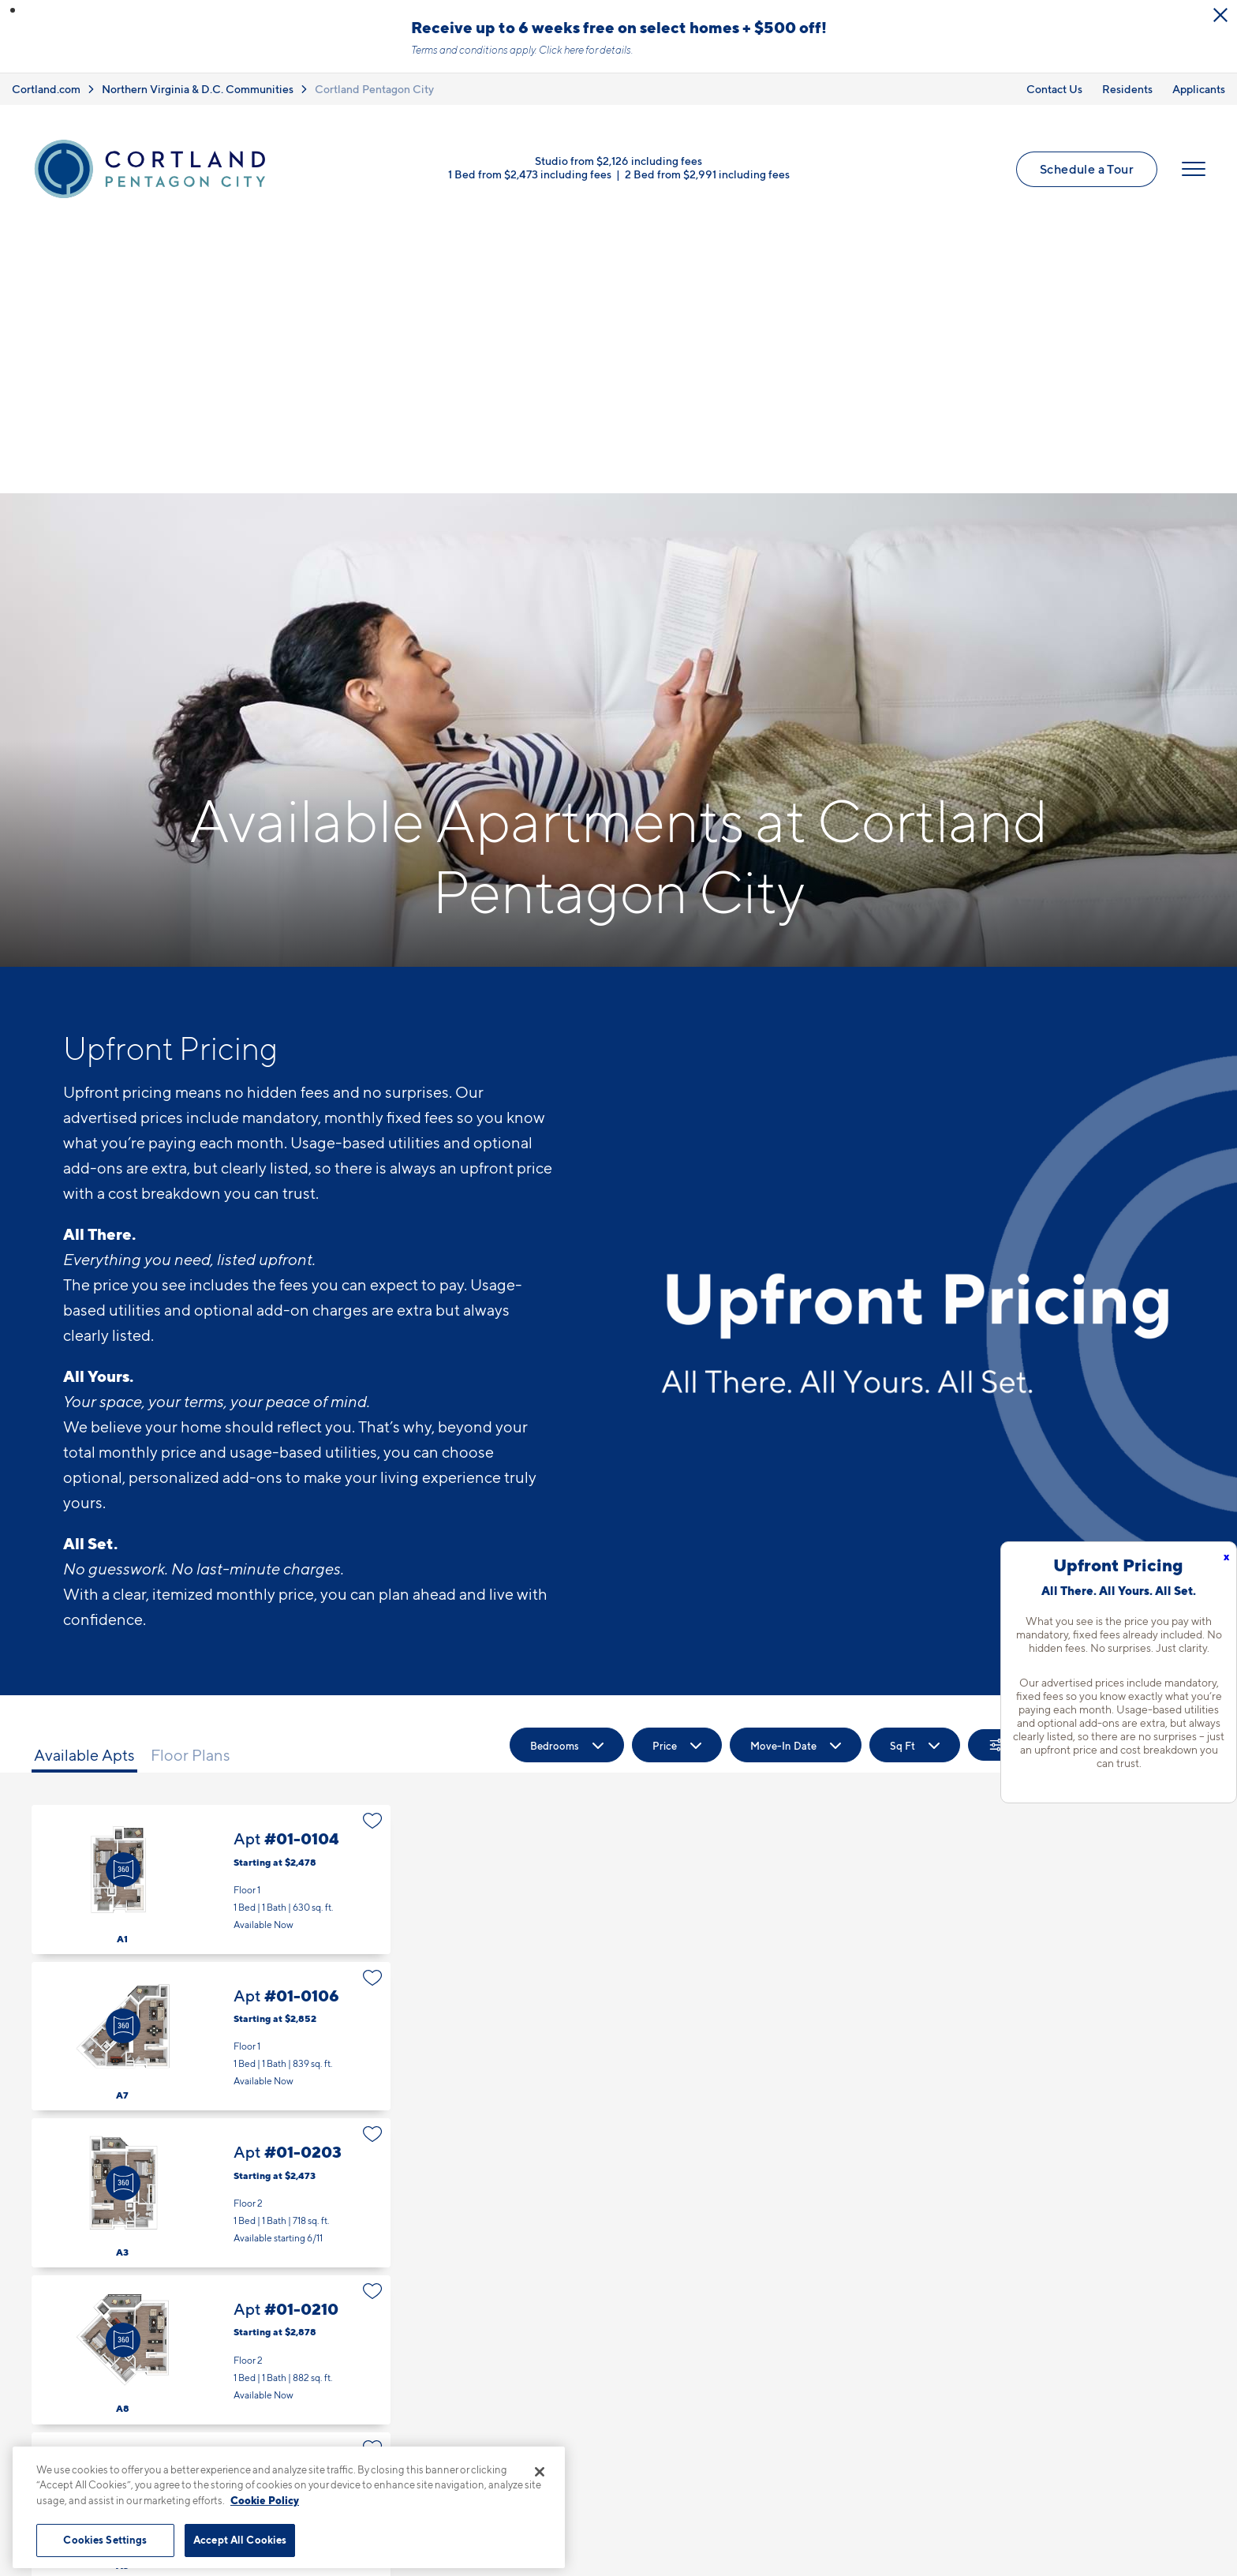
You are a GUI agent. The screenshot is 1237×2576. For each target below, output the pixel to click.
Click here (561, 49)
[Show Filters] (1015, 1484)
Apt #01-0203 (211, 1932)
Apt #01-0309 (211, 2402)
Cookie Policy (264, 2500)
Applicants (1198, 88)
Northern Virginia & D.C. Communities (197, 88)
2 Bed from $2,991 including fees (707, 174)
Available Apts (84, 1494)
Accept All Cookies (239, 2539)
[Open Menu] (1193, 169)
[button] (12, 10)
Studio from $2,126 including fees (618, 160)
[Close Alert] (1220, 15)
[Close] (539, 2471)
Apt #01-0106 (211, 1776)
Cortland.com (46, 88)
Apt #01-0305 (211, 2246)
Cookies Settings (105, 2539)
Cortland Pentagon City (374, 88)
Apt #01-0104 (211, 1619)
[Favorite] (373, 1560)
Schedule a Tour (1087, 169)
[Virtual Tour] (123, 1609)
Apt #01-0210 (211, 2089)
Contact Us (1054, 88)
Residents (1127, 88)
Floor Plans (190, 1494)
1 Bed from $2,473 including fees (529, 174)
